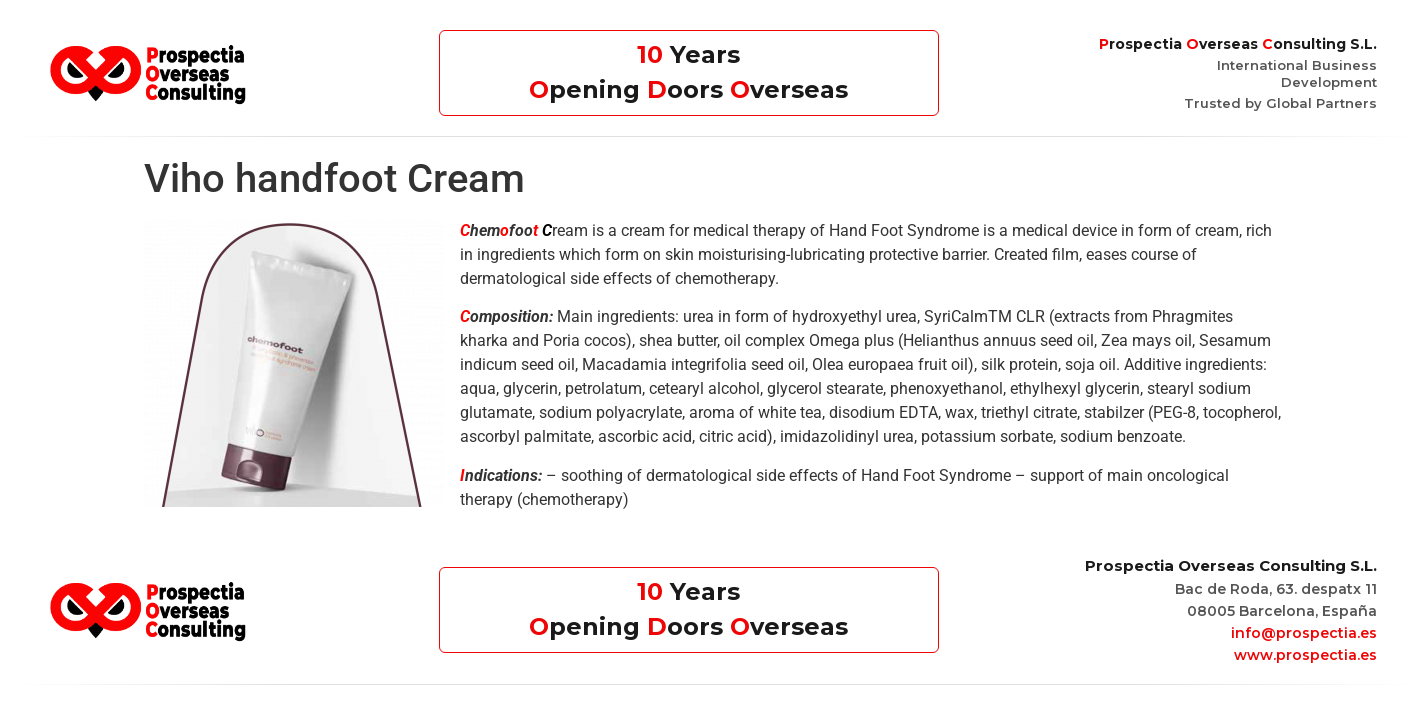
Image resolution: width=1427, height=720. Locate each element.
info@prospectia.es (1304, 633)
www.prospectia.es (1305, 655)
